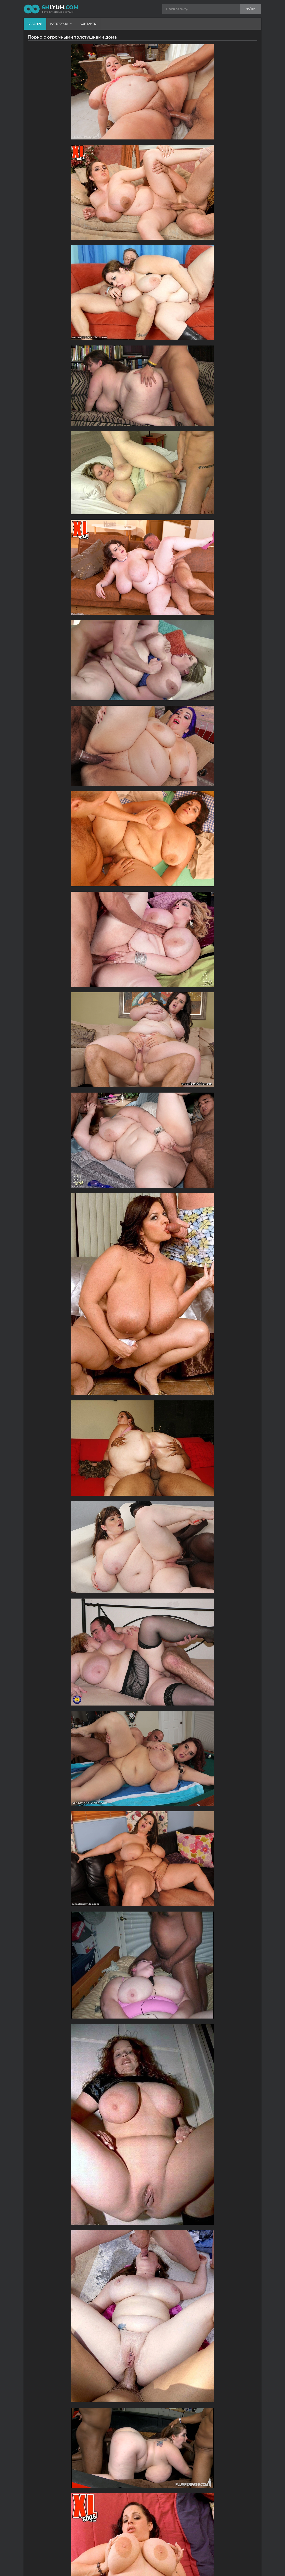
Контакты (88, 24)
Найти (250, 9)
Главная (35, 24)
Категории (59, 24)
